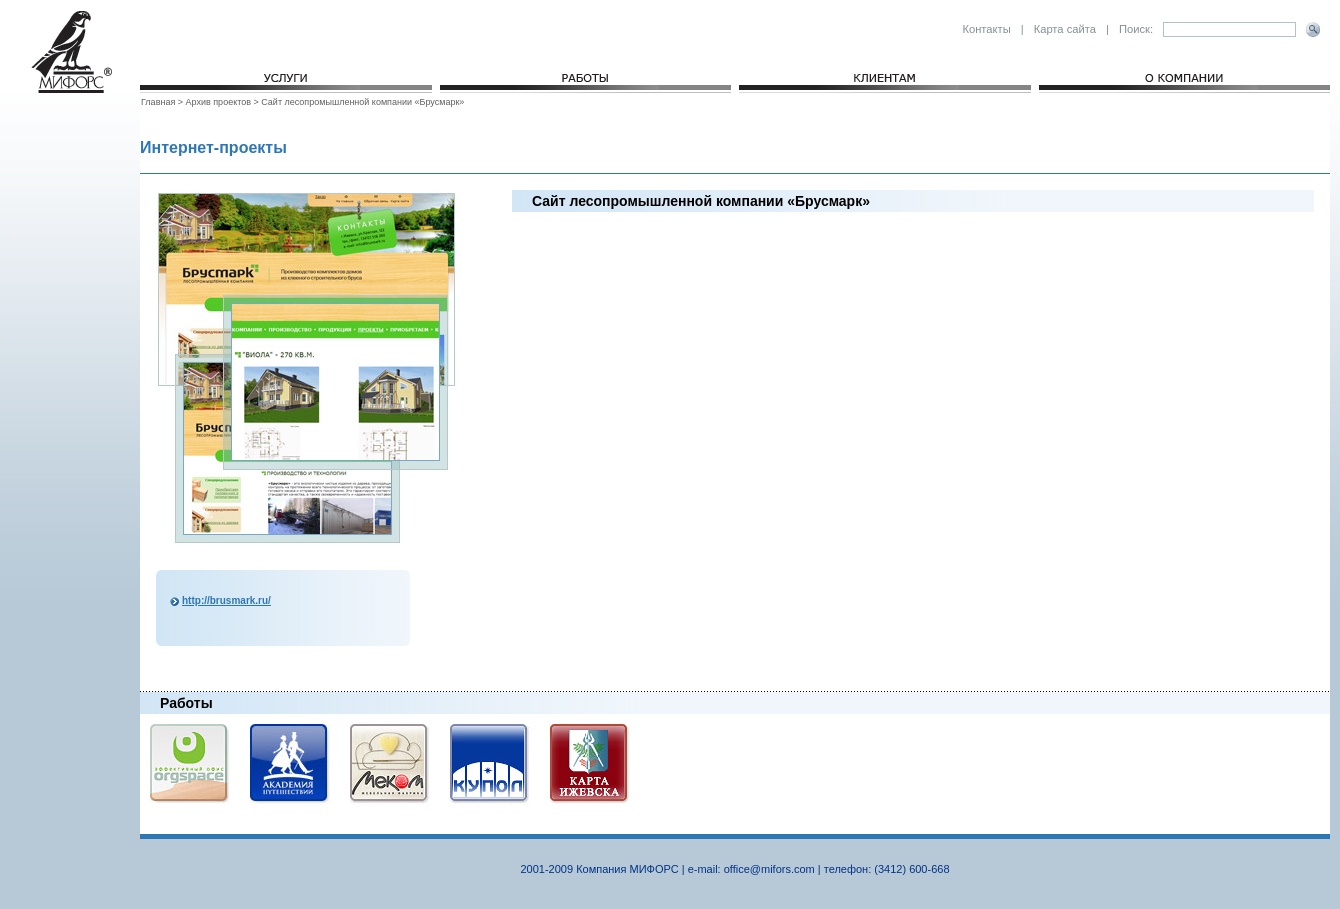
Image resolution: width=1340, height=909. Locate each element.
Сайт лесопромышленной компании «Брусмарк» (362, 102)
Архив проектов (218, 102)
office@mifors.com (769, 869)
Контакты (986, 29)
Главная (159, 102)
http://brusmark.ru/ (226, 600)
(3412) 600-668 (911, 869)
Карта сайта (1065, 29)
